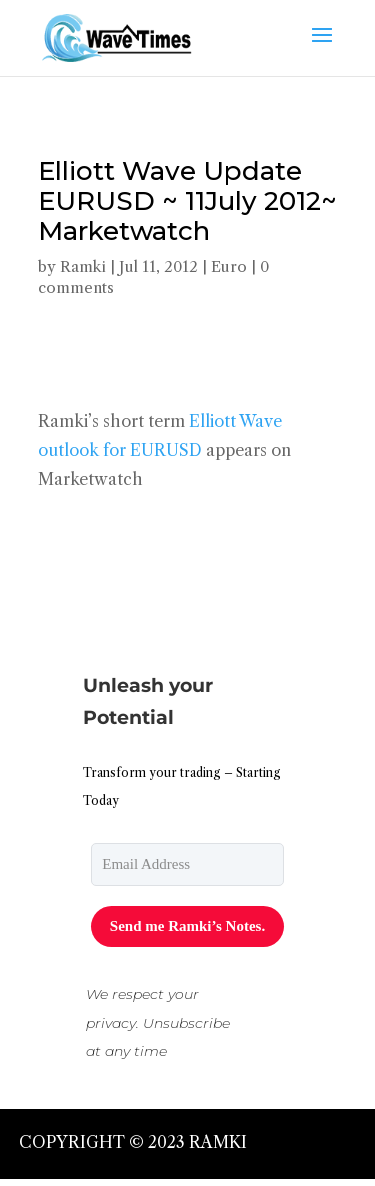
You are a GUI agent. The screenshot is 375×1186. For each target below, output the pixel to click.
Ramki (83, 266)
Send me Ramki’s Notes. (187, 926)
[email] (187, 864)
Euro (229, 266)
